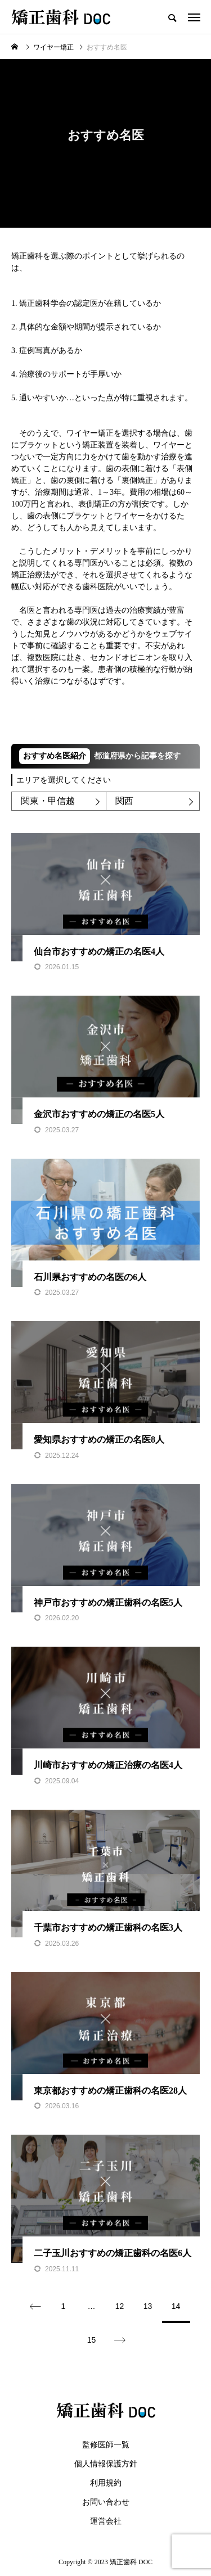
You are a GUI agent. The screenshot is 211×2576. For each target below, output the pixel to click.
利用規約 (106, 2483)
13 (147, 2306)
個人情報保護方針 (105, 2464)
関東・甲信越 (48, 801)
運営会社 (106, 2521)
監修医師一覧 (105, 2445)
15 (91, 2339)
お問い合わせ (105, 2502)
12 (119, 2306)
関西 (124, 801)
